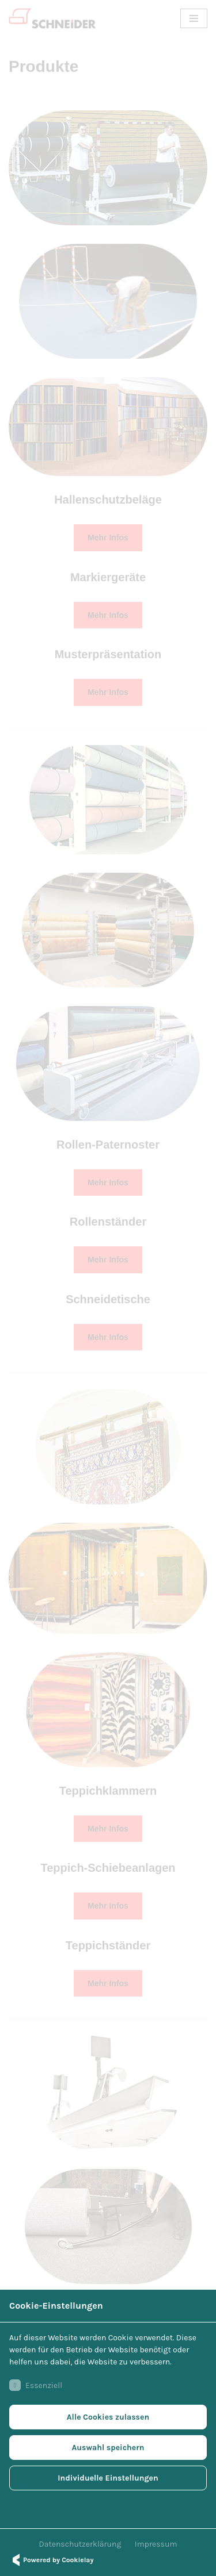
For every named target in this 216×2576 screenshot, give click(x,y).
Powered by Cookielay (51, 2560)
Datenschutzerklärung (80, 2544)
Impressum (156, 2544)
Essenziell (35, 2385)
